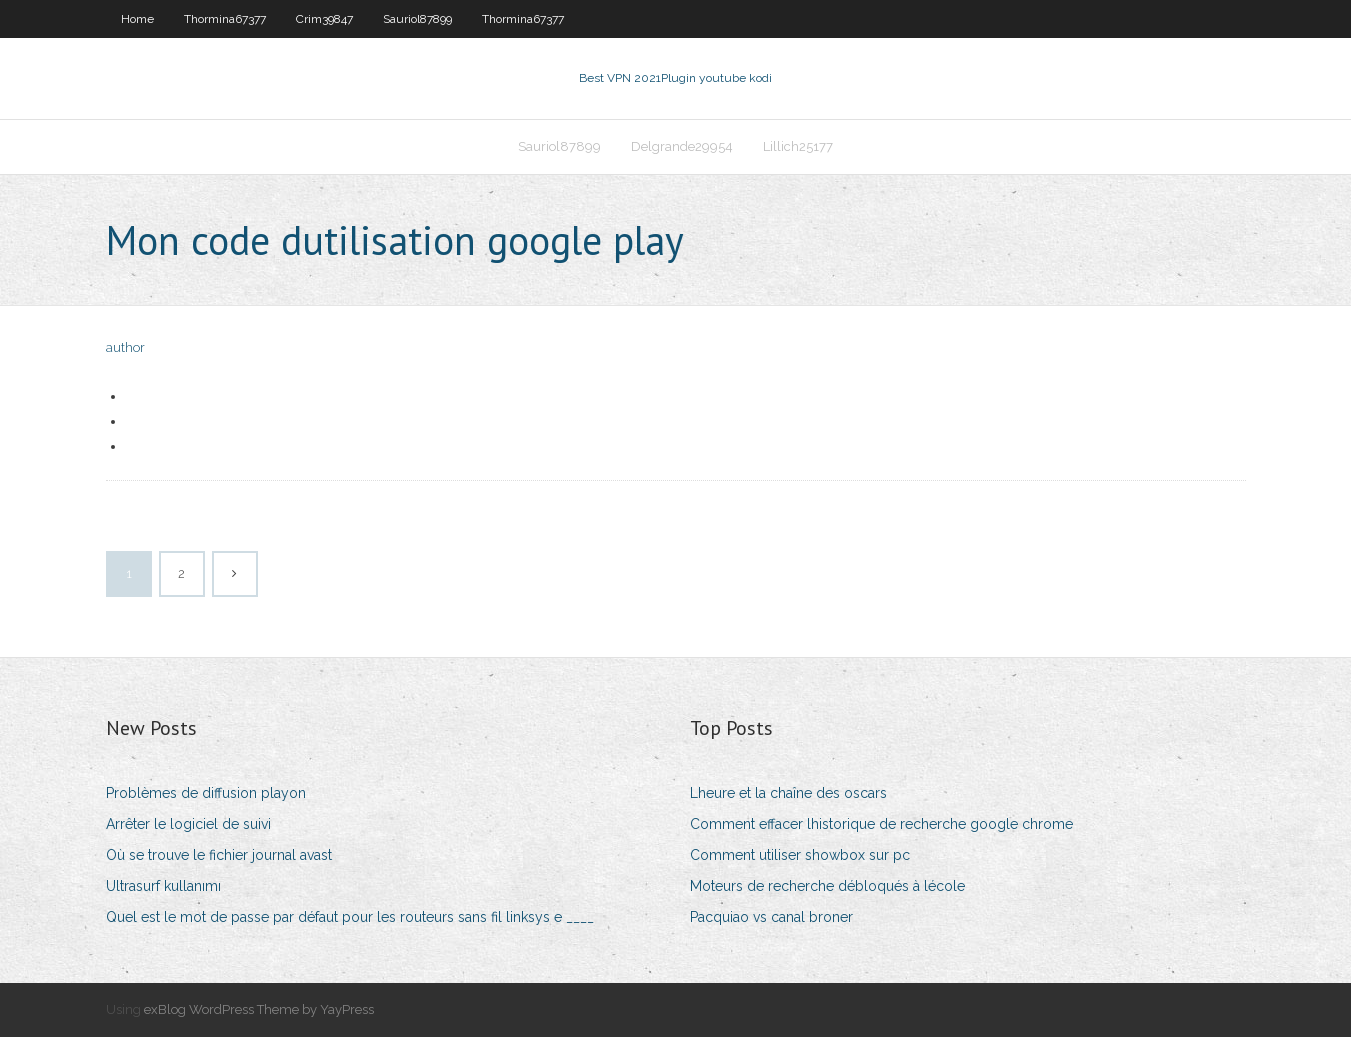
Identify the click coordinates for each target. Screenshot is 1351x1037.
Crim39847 (324, 19)
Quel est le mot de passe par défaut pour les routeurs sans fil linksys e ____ (350, 917)
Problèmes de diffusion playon (206, 793)
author (125, 347)
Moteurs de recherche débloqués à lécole (827, 886)
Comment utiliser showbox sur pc (800, 855)
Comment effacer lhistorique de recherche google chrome (881, 824)
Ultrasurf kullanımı (163, 886)
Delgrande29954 (682, 146)
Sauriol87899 (417, 19)
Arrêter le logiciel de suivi (188, 824)
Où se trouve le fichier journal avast (219, 855)
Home (137, 19)
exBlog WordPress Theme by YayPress (259, 1009)
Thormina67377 (225, 19)
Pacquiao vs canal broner (771, 917)
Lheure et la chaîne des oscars (788, 793)
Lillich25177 (798, 146)
